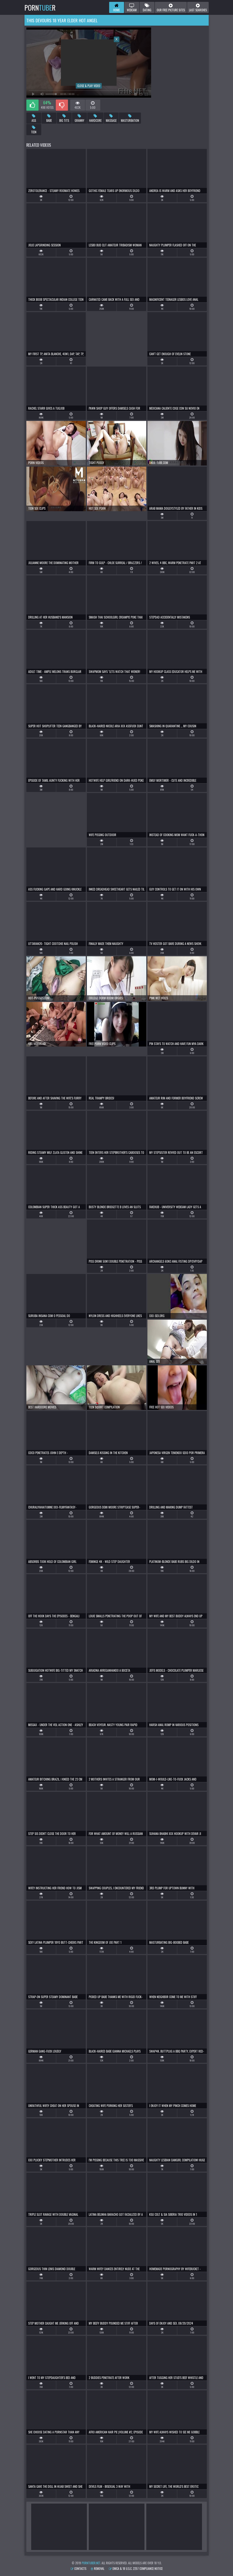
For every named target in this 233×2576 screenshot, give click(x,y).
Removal (97, 2568)
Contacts (78, 2568)
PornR (40, 7)
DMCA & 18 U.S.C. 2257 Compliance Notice (136, 2568)
